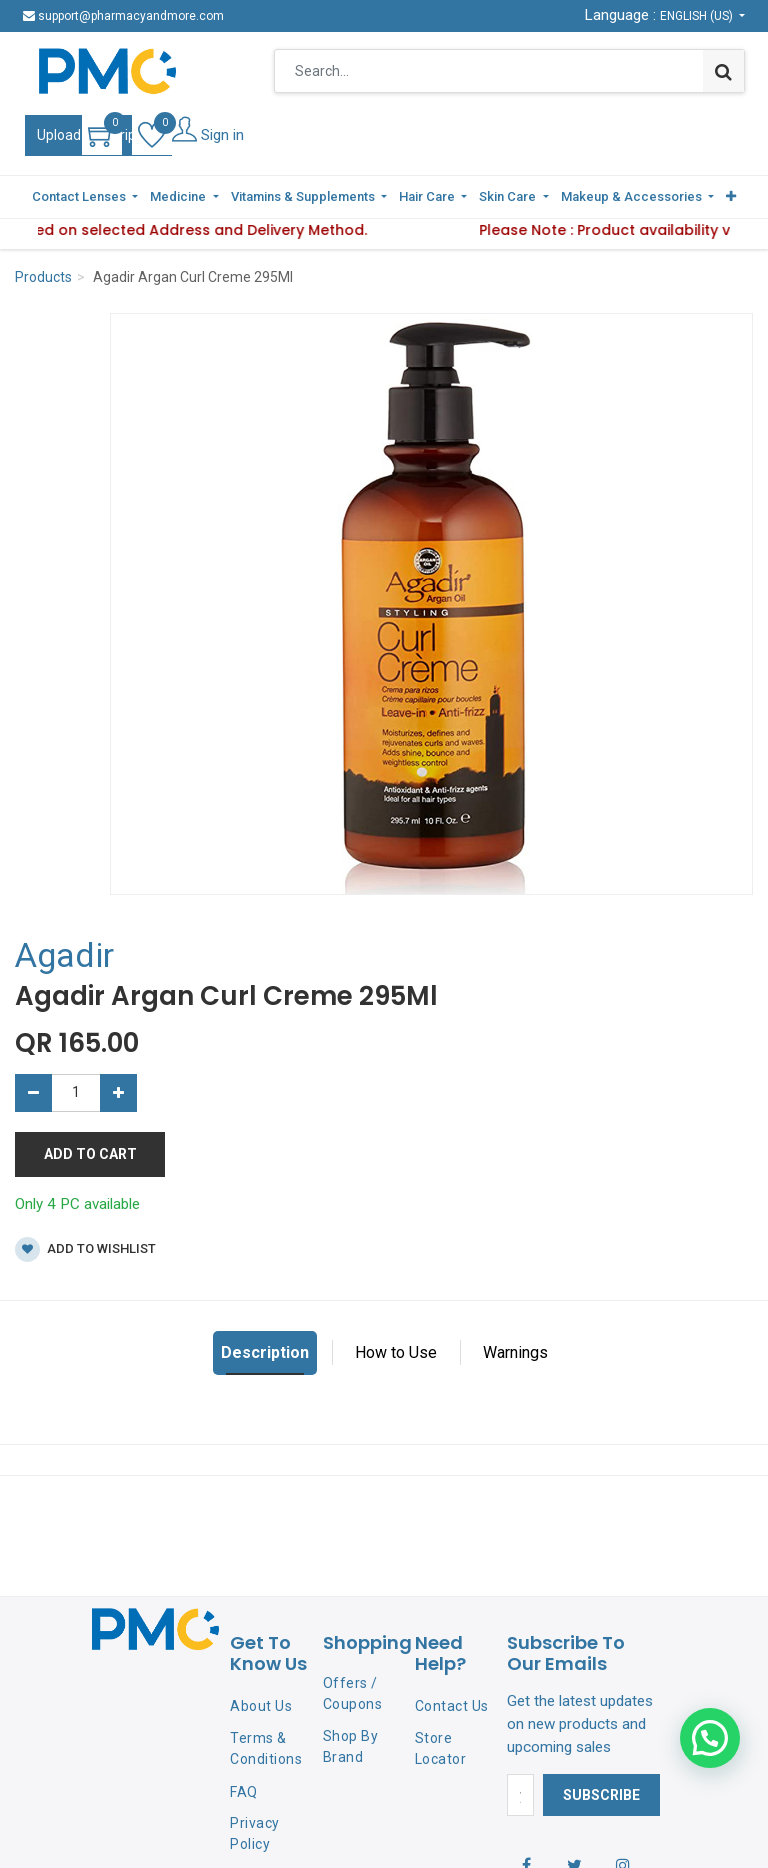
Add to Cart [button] (90, 1154)
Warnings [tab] (515, 1352)
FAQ (244, 1792)
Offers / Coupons (353, 1693)
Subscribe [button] (601, 1795)
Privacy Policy (255, 1833)
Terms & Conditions (266, 1748)
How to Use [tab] (396, 1352)
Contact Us (452, 1706)
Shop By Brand (351, 1746)
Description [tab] (265, 1352)
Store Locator (441, 1748)
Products (43, 277)
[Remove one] (33, 1093)
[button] (731, 197)
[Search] (723, 71)
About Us (261, 1706)
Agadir (64, 955)
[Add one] (118, 1093)
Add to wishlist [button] (85, 1249)
